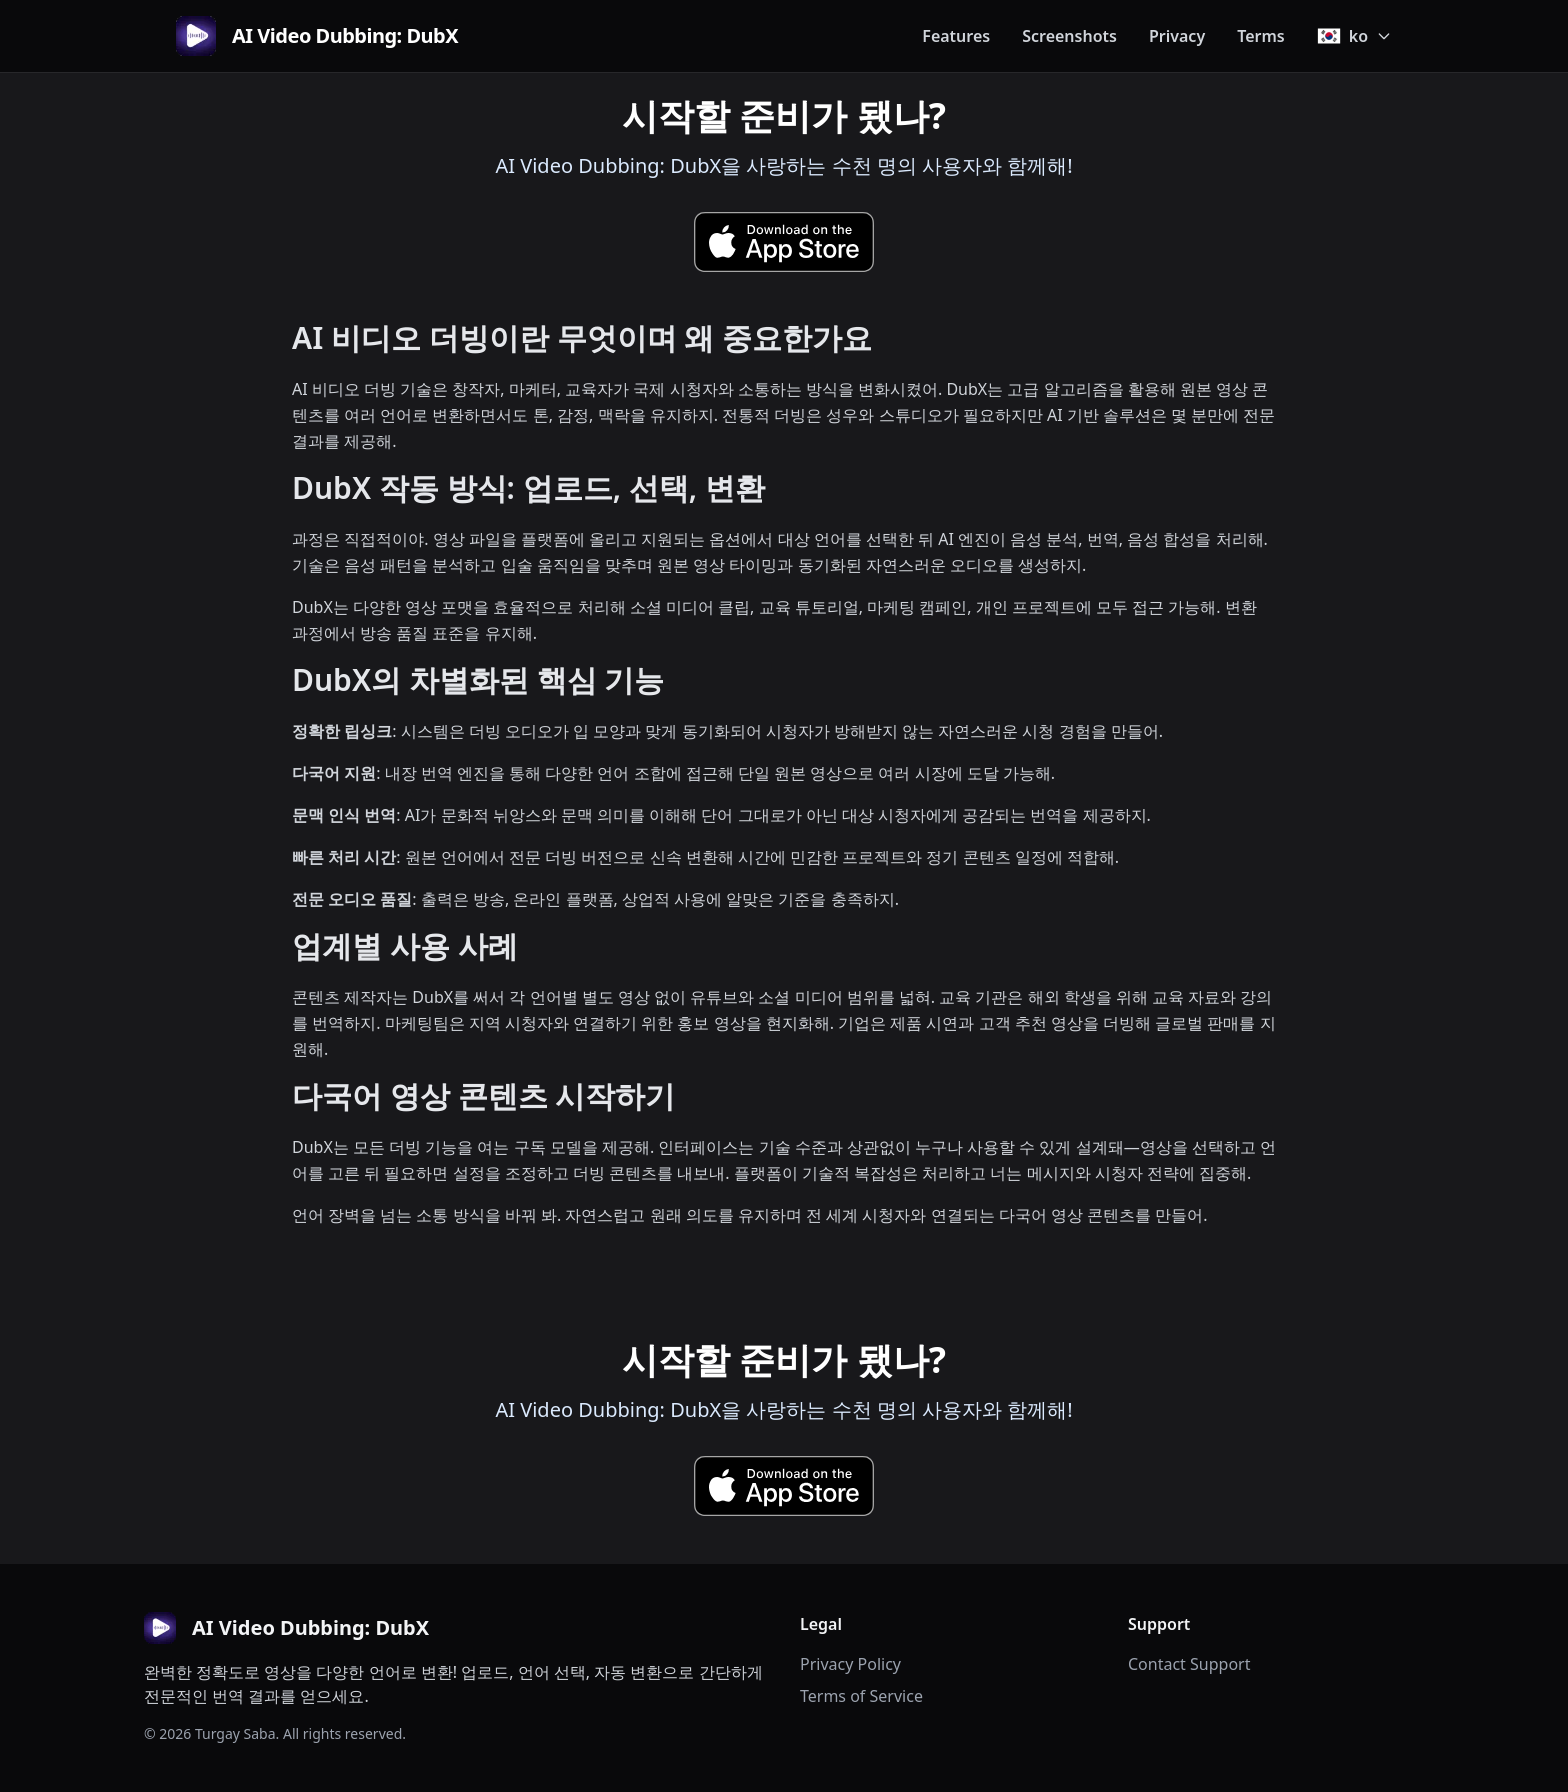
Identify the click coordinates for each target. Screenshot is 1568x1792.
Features (956, 36)
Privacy (1177, 36)
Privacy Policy (850, 1664)
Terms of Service (861, 1696)
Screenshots (1069, 36)
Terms (1261, 36)
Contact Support (1189, 1664)
